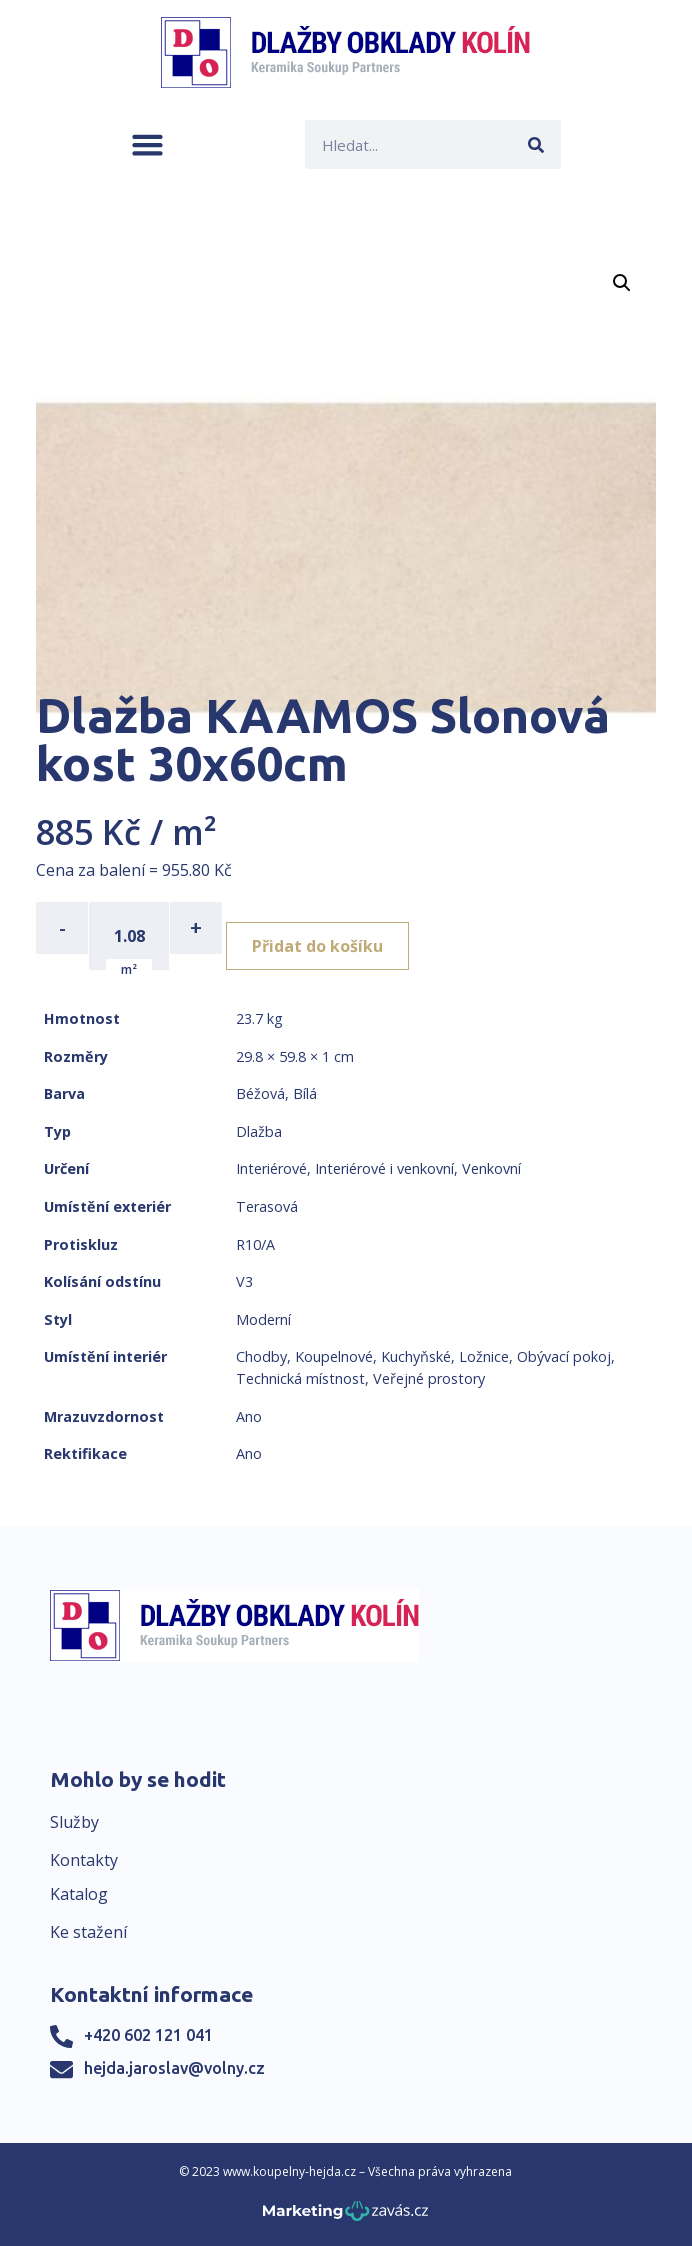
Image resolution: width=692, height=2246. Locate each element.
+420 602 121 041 (148, 2035)
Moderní (263, 1319)
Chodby (261, 1356)
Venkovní (491, 1168)
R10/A (255, 1244)
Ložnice (484, 1356)
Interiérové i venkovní (384, 1168)
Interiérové (271, 1168)
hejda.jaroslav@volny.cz (174, 2068)
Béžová (260, 1093)
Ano (249, 1416)
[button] (147, 144)
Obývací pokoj (564, 1356)
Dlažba (259, 1131)
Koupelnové (334, 1356)
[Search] (536, 144)
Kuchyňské (416, 1356)
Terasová (267, 1206)
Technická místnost (300, 1378)
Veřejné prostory (429, 1378)
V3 (244, 1281)
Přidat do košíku (317, 946)
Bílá (305, 1093)
